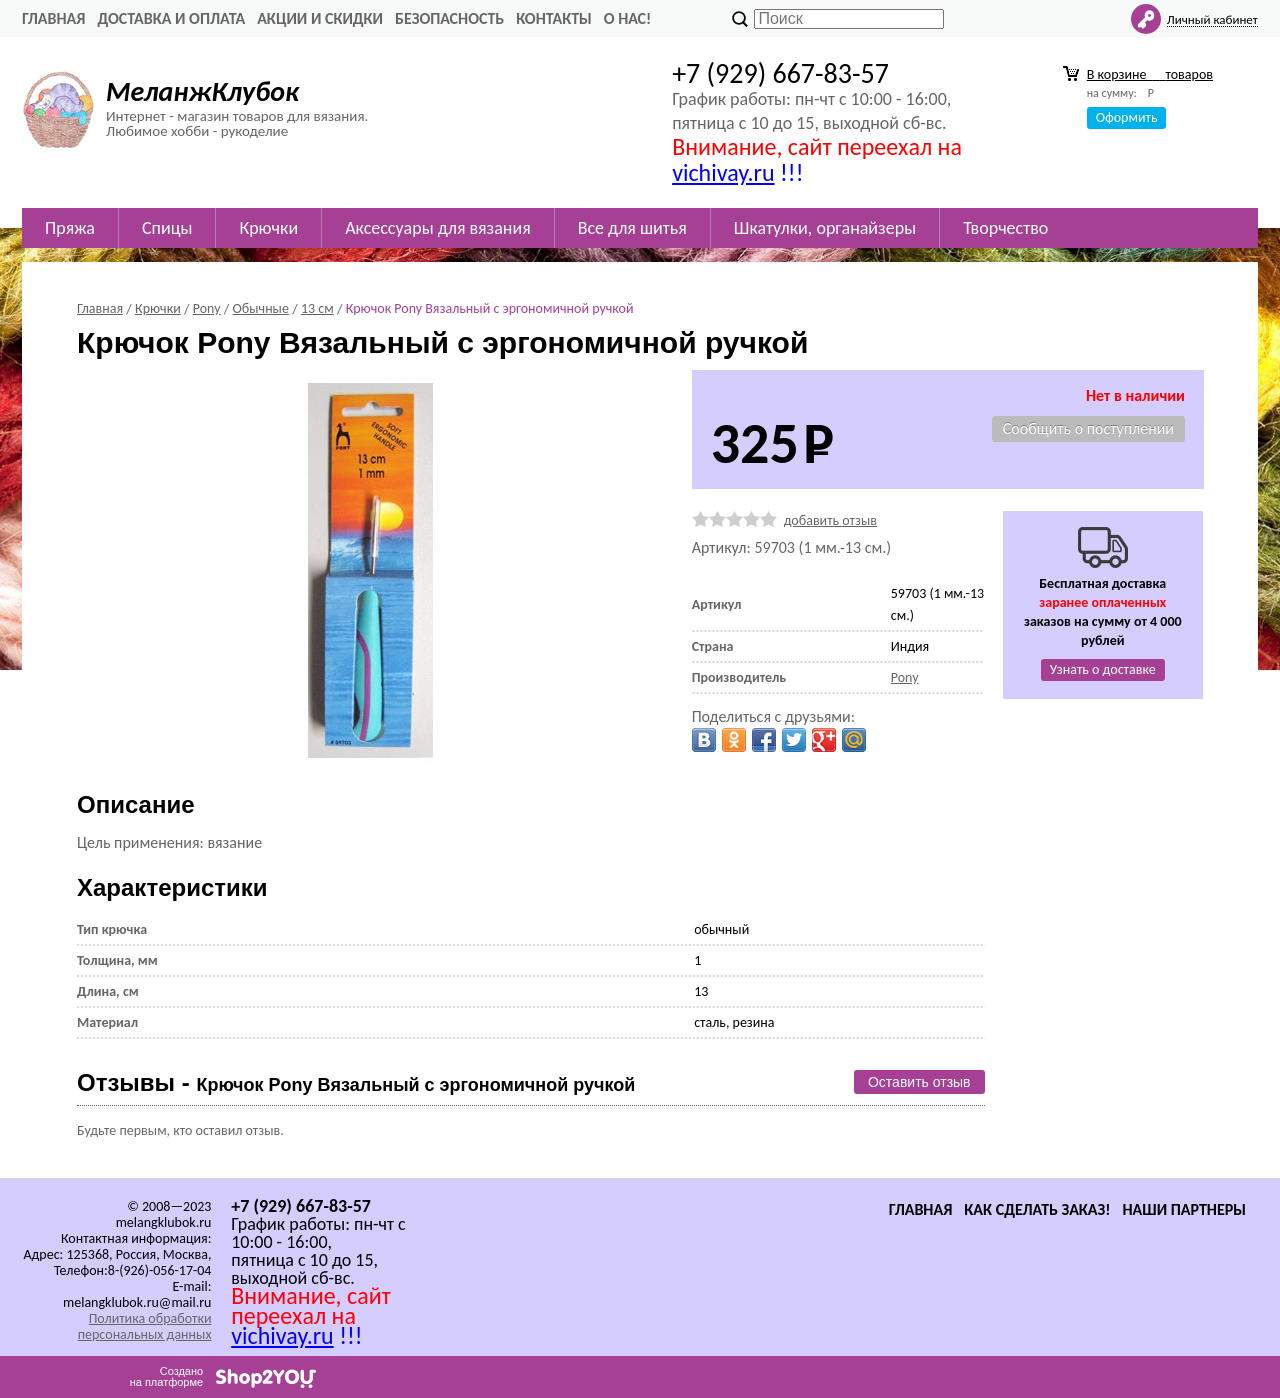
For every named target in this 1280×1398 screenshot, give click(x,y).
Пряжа (70, 228)
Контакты (554, 18)
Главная (53, 18)
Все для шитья (632, 228)
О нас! (627, 18)
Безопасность (449, 18)
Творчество (1005, 228)
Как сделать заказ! (1037, 1209)
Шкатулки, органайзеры (825, 228)
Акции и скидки (320, 18)
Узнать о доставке (1103, 669)
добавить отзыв (830, 520)
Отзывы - (356, 1082)
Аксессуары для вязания (438, 228)
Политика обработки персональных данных (145, 1326)
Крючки (268, 228)
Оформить (1127, 117)
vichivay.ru (723, 172)
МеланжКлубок (202, 91)
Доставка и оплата (171, 18)
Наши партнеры (1184, 1209)
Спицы (167, 228)
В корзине (1150, 74)
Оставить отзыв (919, 1082)
